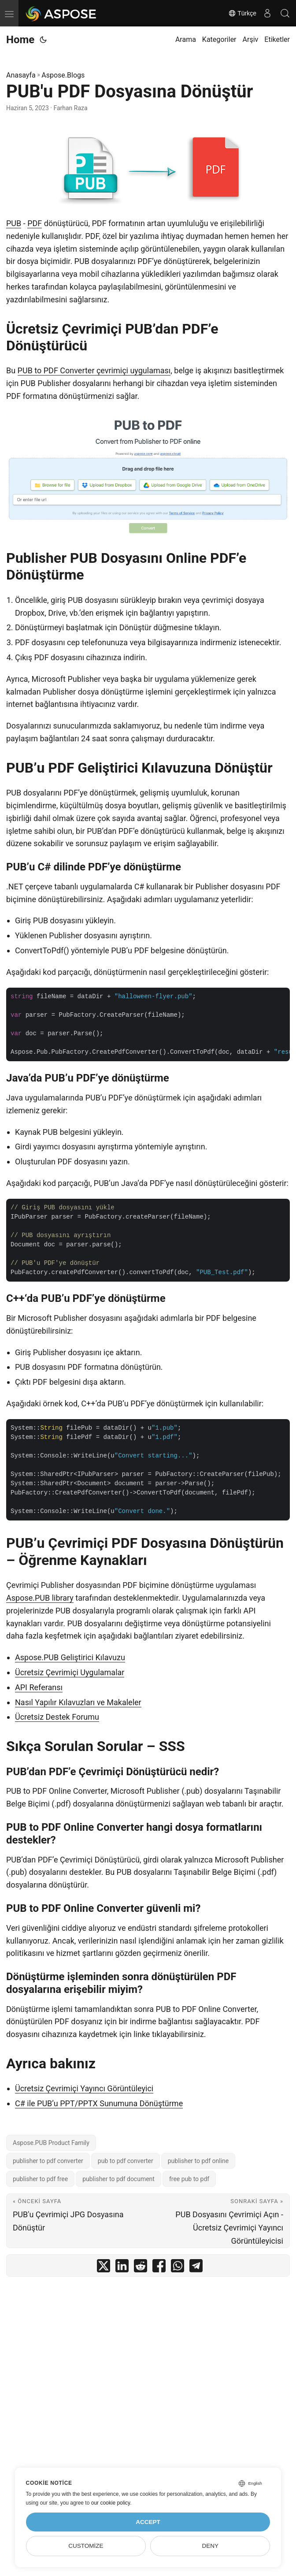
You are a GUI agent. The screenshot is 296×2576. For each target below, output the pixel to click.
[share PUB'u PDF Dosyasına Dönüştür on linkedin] (122, 2267)
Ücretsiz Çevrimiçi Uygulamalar (69, 1672)
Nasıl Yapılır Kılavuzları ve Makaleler (78, 1702)
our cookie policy (110, 2503)
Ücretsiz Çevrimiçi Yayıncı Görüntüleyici (84, 2088)
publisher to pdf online (198, 2160)
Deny (210, 2546)
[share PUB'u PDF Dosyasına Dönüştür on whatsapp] (177, 2267)
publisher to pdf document (118, 2178)
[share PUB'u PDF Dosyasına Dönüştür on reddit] (140, 2267)
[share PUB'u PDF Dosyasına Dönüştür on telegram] (196, 2267)
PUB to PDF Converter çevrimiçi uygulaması (94, 370)
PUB (13, 223)
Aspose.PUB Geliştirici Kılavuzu (70, 1657)
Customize (85, 2546)
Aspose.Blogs (63, 75)
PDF (34, 223)
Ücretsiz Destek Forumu (57, 1716)
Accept (148, 2522)
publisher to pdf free (40, 2178)
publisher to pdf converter (48, 2160)
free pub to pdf (189, 2178)
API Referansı (39, 1687)
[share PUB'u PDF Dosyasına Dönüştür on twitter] (103, 2267)
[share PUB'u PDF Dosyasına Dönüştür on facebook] (159, 2267)
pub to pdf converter (125, 2160)
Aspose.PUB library (40, 1597)
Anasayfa (21, 75)
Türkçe (242, 13)
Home (20, 39)
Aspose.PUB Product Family (51, 2142)
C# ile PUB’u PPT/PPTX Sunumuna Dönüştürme (99, 2103)
